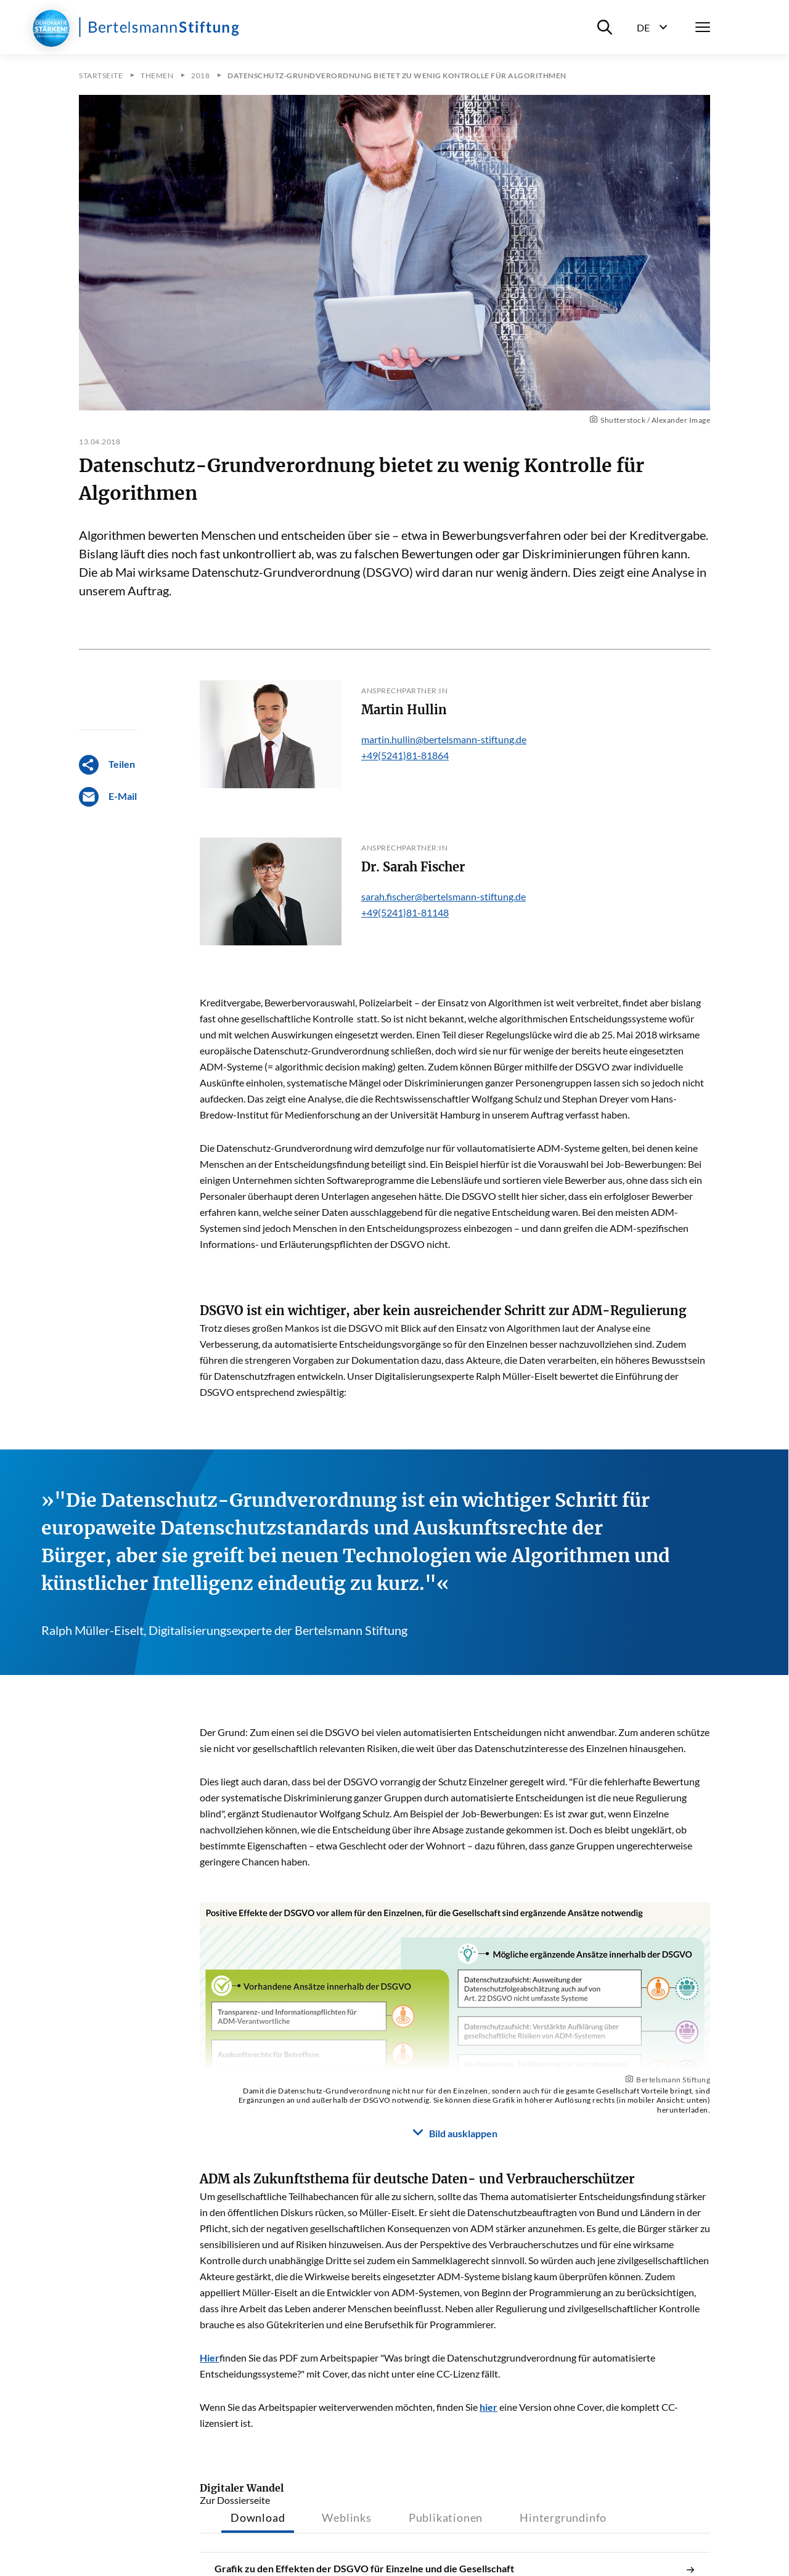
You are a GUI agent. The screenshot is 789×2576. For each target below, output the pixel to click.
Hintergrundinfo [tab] (563, 2517)
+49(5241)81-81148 (405, 912)
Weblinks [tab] (346, 2517)
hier (488, 2407)
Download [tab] (258, 2517)
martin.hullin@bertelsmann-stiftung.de (443, 739)
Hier (209, 2357)
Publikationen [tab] (446, 2517)
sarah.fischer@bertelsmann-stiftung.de (443, 896)
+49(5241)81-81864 (405, 755)
